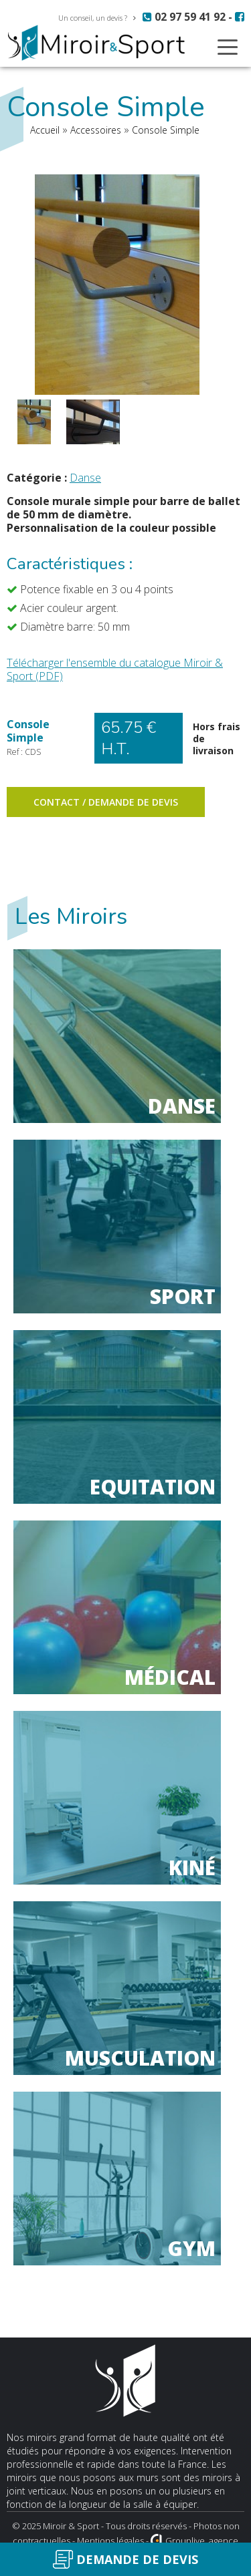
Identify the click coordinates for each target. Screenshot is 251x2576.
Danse (85, 477)
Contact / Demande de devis (105, 802)
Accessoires (95, 130)
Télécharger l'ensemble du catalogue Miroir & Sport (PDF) (115, 669)
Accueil (45, 130)
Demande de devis (125, 2559)
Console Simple (165, 130)
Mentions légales (110, 2541)
